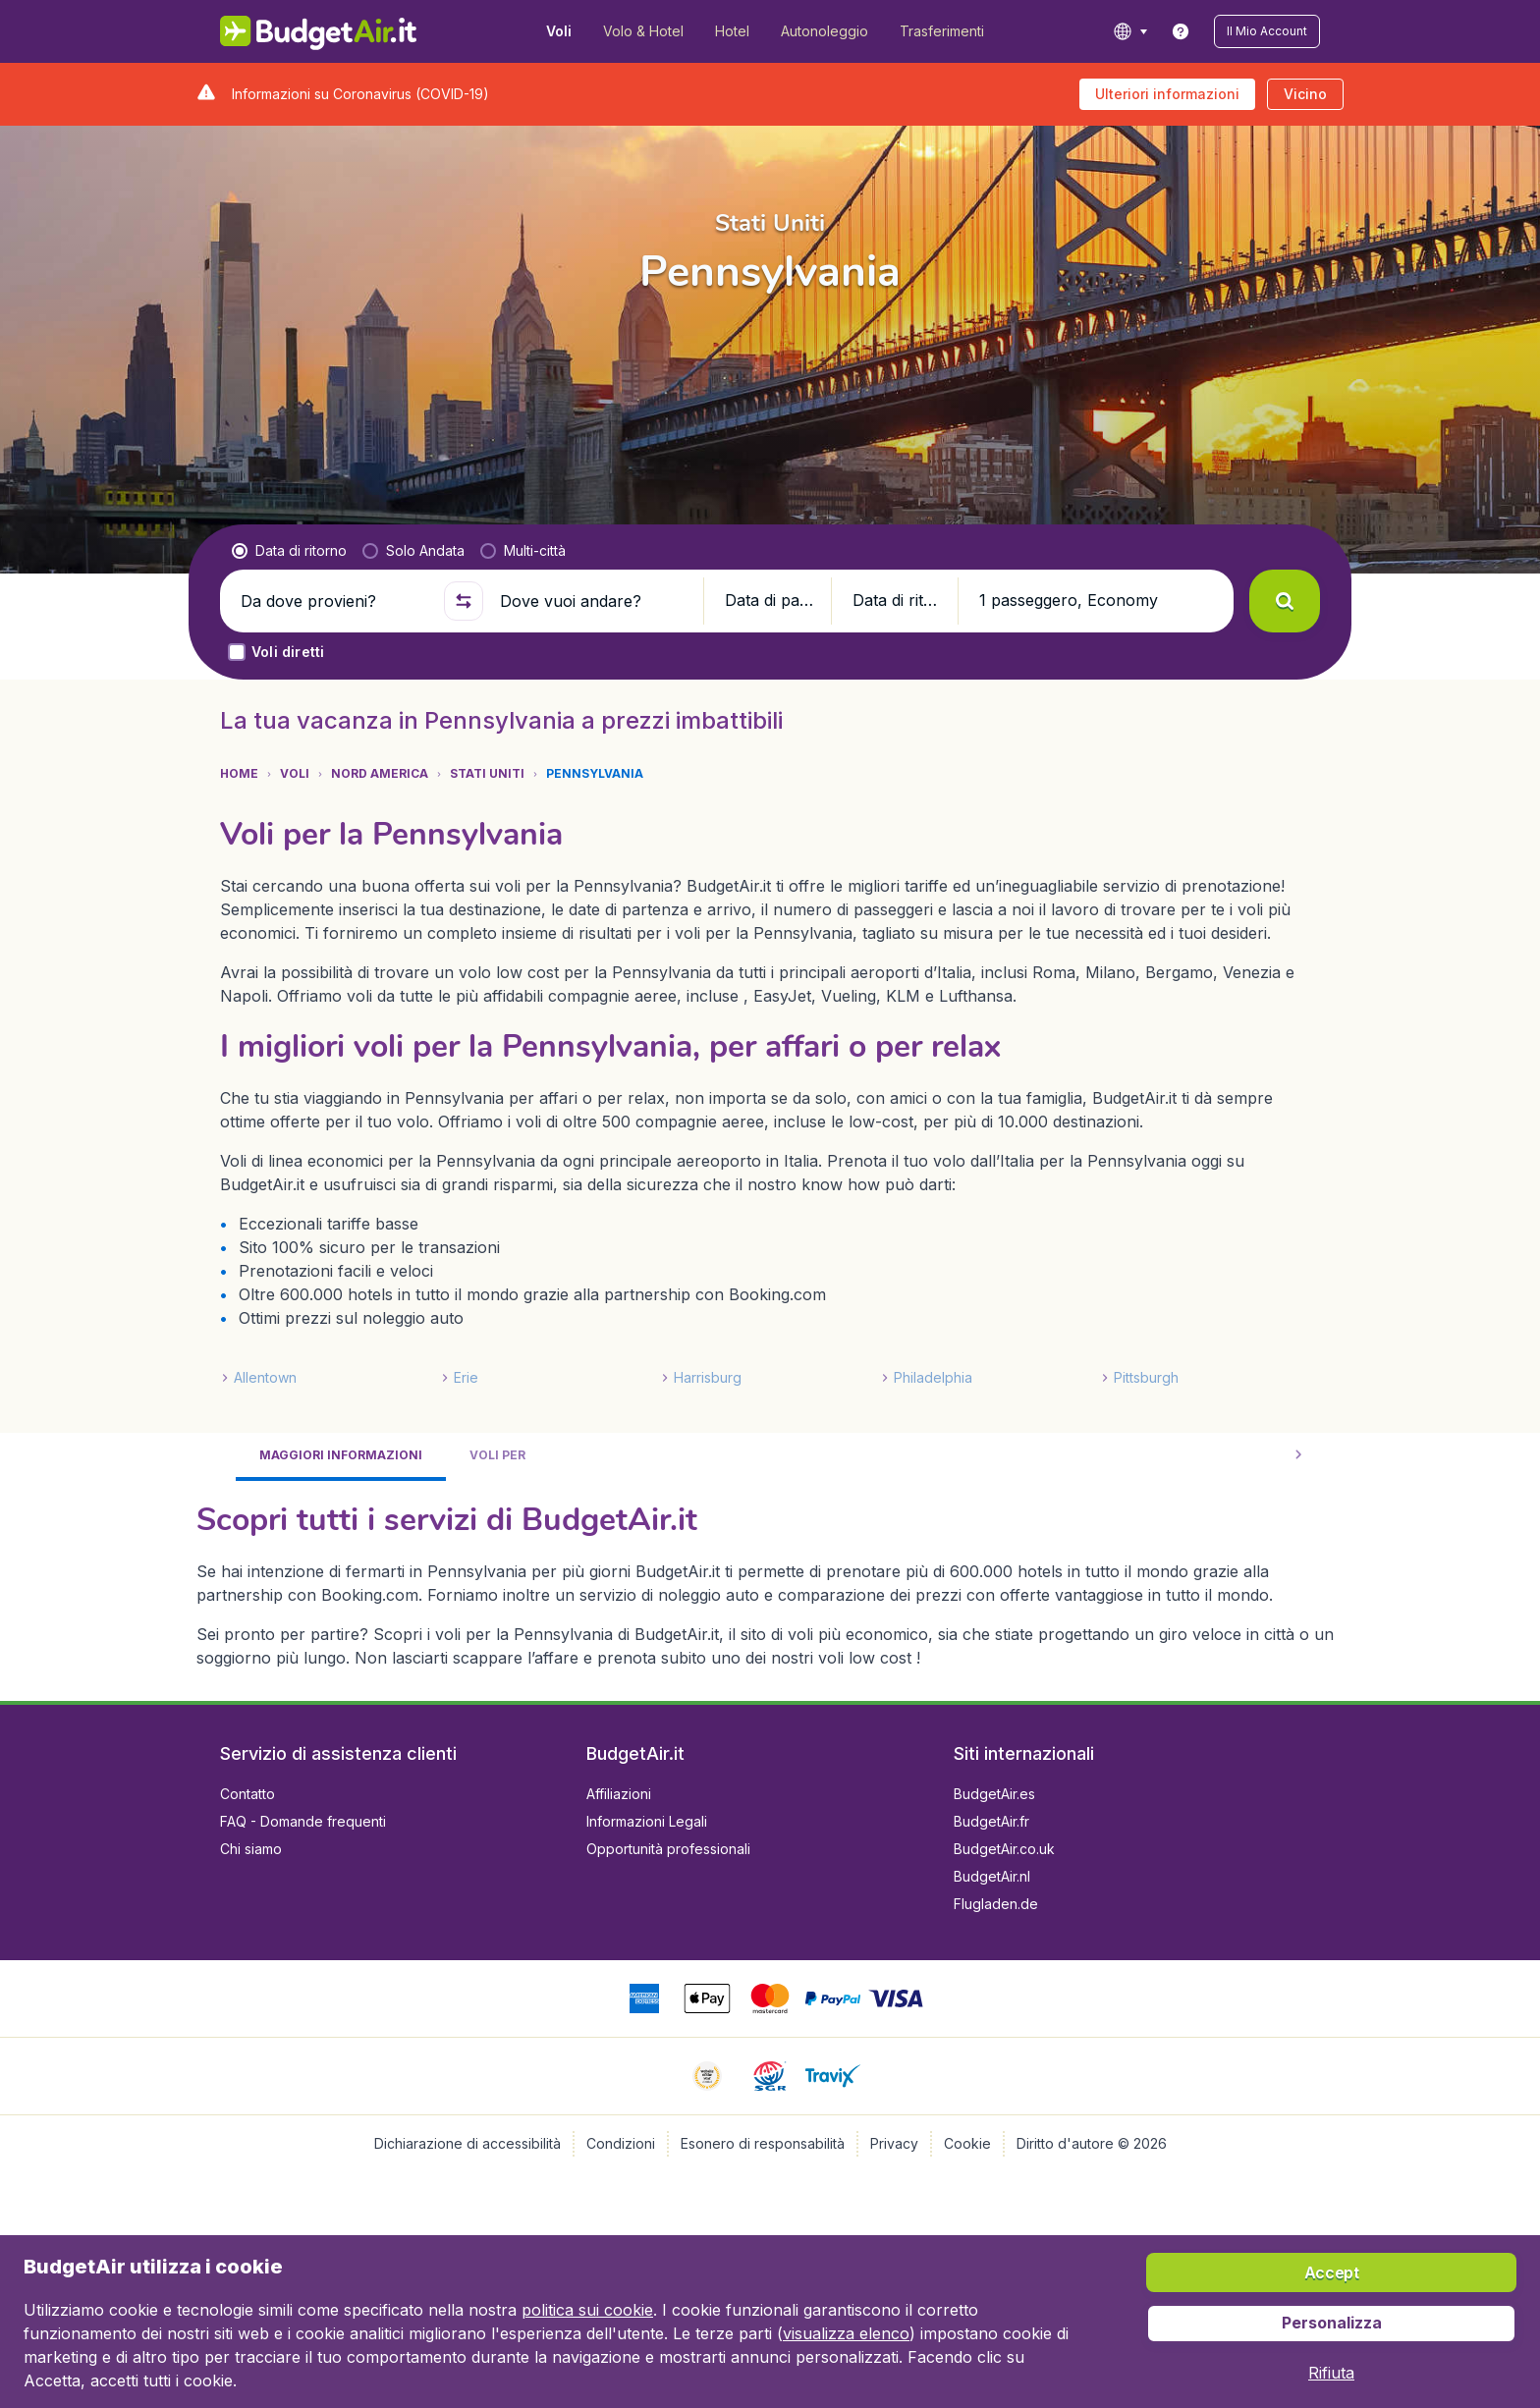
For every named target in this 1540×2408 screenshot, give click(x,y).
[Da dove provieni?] (334, 601)
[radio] (289, 551)
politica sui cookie (587, 2310)
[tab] (341, 1457)
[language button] (1130, 31)
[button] (1267, 31)
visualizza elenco (846, 2333)
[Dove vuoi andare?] (593, 601)
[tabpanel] (770, 1583)
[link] (1180, 31)
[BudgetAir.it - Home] (318, 31)
